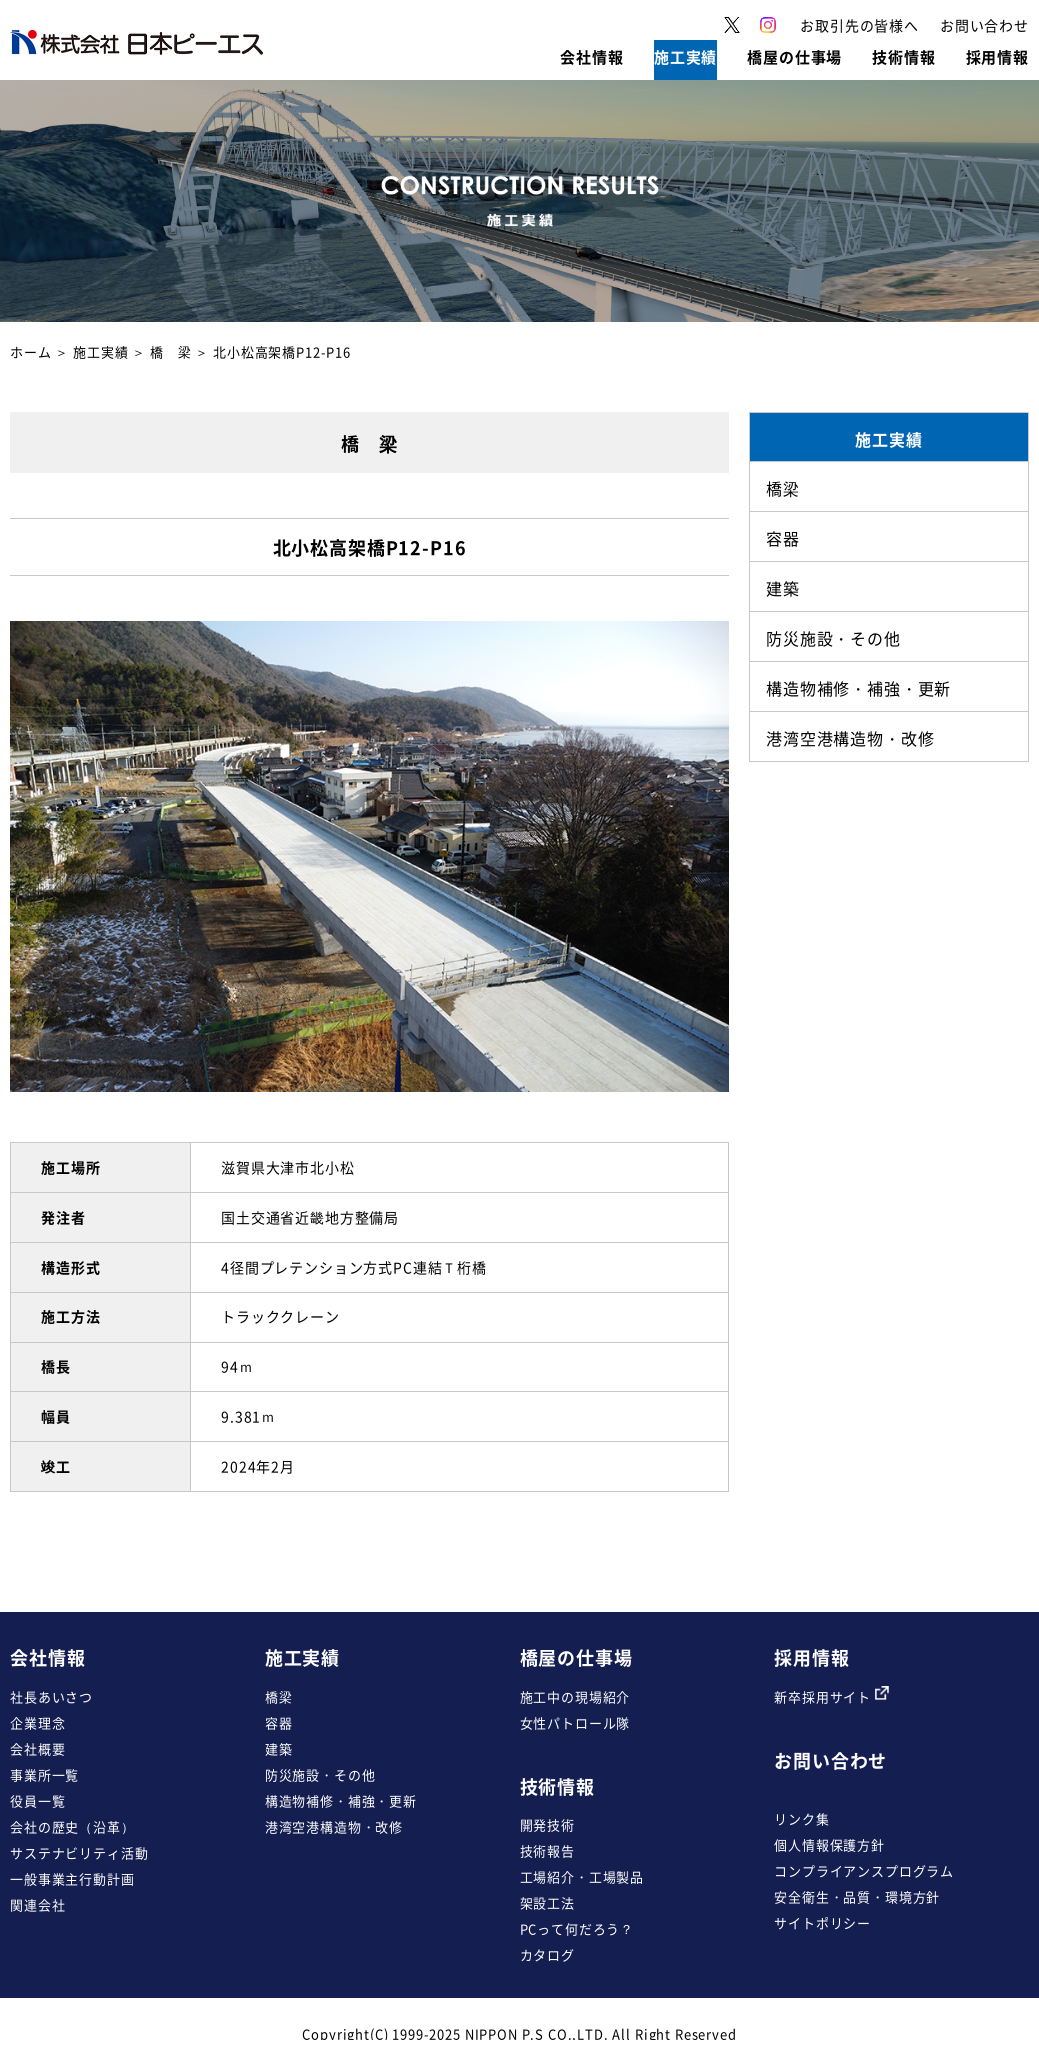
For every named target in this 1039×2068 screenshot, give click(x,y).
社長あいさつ (51, 1696)
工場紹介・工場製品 (582, 1876)
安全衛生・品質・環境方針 (857, 1896)
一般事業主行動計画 (72, 1878)
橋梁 (279, 1696)
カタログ (547, 1954)
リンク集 (801, 1818)
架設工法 (547, 1902)
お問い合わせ (830, 1760)
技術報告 (547, 1850)
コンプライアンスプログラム (864, 1870)
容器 (279, 1722)
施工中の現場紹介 (575, 1696)
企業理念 (37, 1722)
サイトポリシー (822, 1922)
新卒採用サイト (831, 1696)
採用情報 (811, 1657)
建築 (279, 1748)
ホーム (31, 351)
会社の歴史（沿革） (72, 1826)
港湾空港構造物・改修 (334, 1826)
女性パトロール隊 (575, 1722)
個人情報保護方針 (829, 1844)
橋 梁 (171, 351)
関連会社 (37, 1904)
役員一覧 (37, 1800)
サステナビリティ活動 (79, 1852)
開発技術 (547, 1824)
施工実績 (100, 351)
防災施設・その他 (320, 1774)
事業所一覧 (44, 1774)
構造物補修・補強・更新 (341, 1800)
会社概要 (37, 1748)
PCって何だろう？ (577, 1928)
